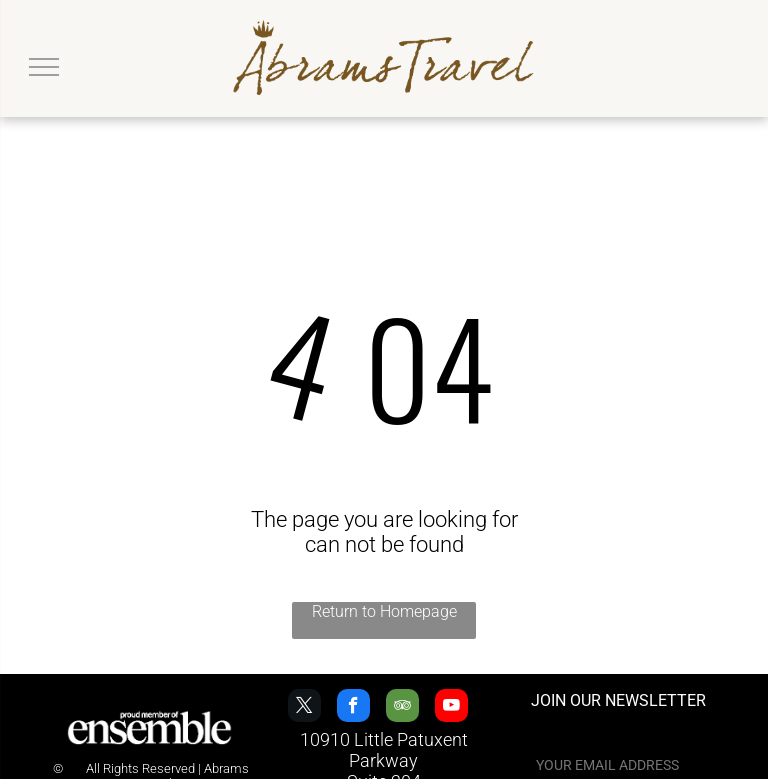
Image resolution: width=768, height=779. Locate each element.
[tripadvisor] (402, 708)
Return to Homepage (384, 611)
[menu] (44, 67)
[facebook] (353, 708)
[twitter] (304, 708)
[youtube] (451, 708)
